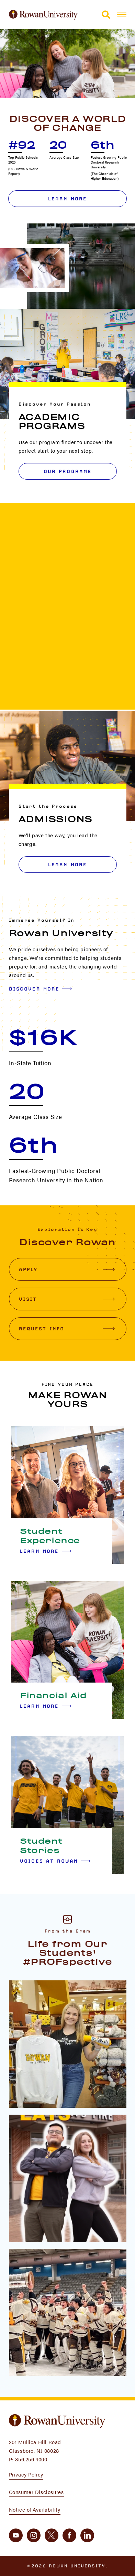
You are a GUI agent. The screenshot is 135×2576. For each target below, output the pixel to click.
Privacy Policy (26, 2474)
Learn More (67, 198)
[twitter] (51, 2535)
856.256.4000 (31, 2459)
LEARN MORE (67, 864)
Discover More (40, 989)
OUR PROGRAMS (68, 471)
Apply (67, 1269)
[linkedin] (87, 2535)
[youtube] (16, 2535)
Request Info (67, 1328)
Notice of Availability (34, 2509)
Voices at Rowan (55, 1861)
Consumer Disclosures (36, 2491)
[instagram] (34, 2535)
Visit (67, 1299)
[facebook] (69, 2535)
